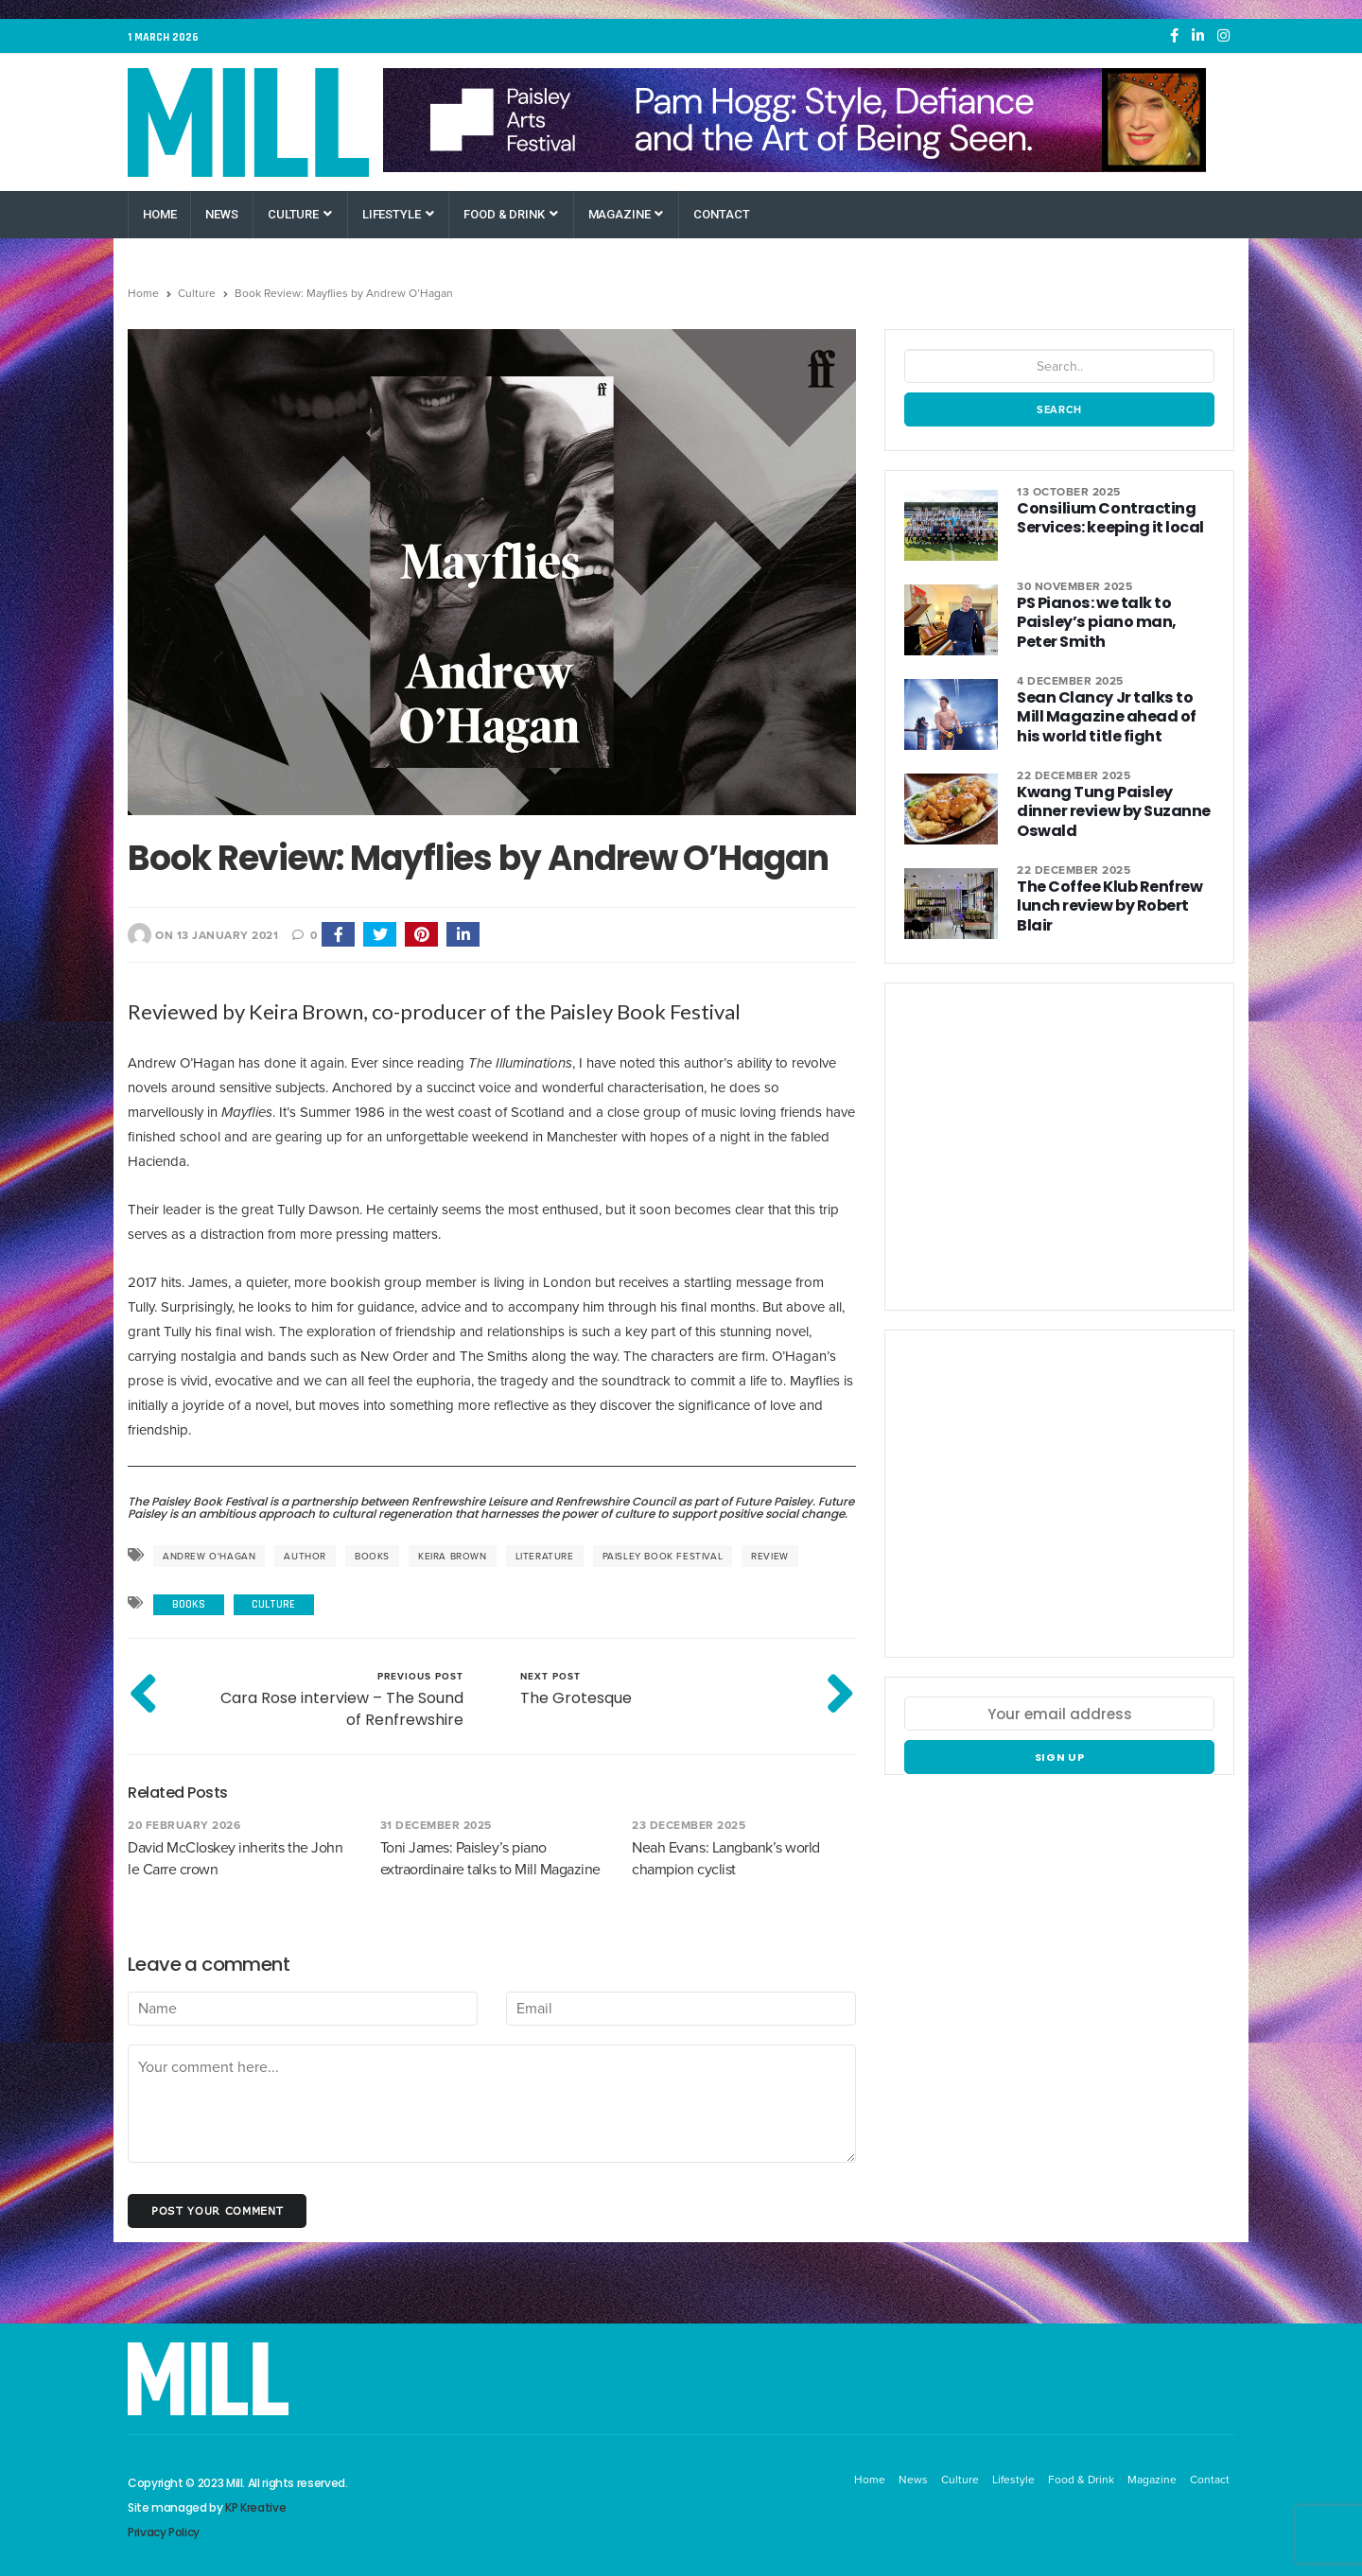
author (305, 1556)
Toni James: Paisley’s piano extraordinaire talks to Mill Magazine (490, 1858)
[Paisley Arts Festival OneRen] (794, 120)
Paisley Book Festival (663, 1556)
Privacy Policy (164, 2532)
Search (1059, 409)
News (221, 214)
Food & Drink (510, 214)
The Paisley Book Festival (197, 1501)
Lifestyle (398, 214)
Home (159, 214)
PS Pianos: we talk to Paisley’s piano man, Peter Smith (1113, 622)
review (770, 1556)
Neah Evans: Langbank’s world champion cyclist (726, 1858)
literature (544, 1556)
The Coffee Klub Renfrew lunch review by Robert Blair (1108, 905)
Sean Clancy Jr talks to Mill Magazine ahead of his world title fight (1115, 716)
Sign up (1060, 1757)
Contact (721, 214)
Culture (300, 214)
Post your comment (217, 2210)
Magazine (626, 214)
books (372, 1556)
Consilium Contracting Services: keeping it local (1106, 517)
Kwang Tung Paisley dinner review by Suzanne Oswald (1115, 801)
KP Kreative (255, 2507)
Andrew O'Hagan (209, 1556)
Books (188, 1604)
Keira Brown (452, 1556)
